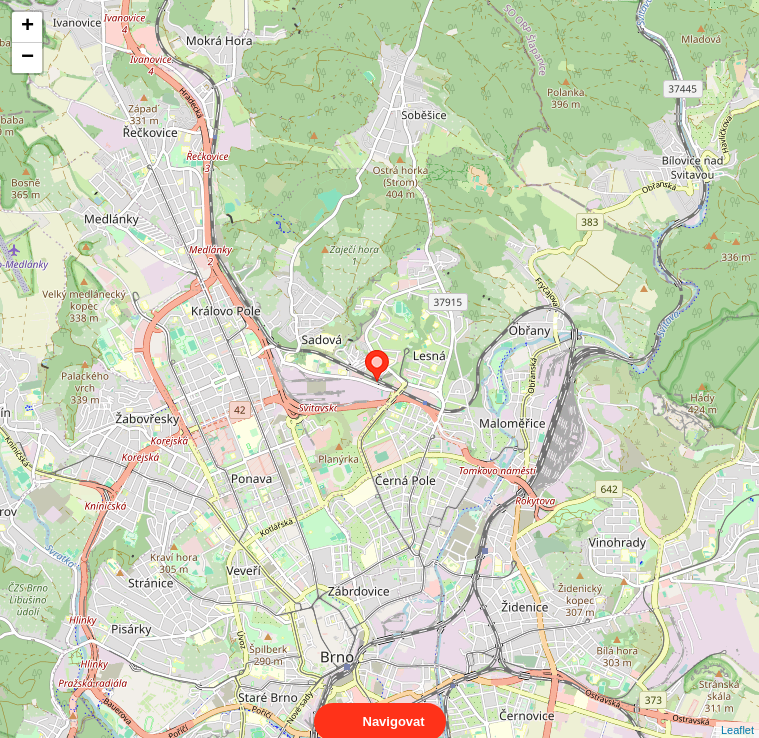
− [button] (27, 58)
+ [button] (27, 27)
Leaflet (737, 712)
